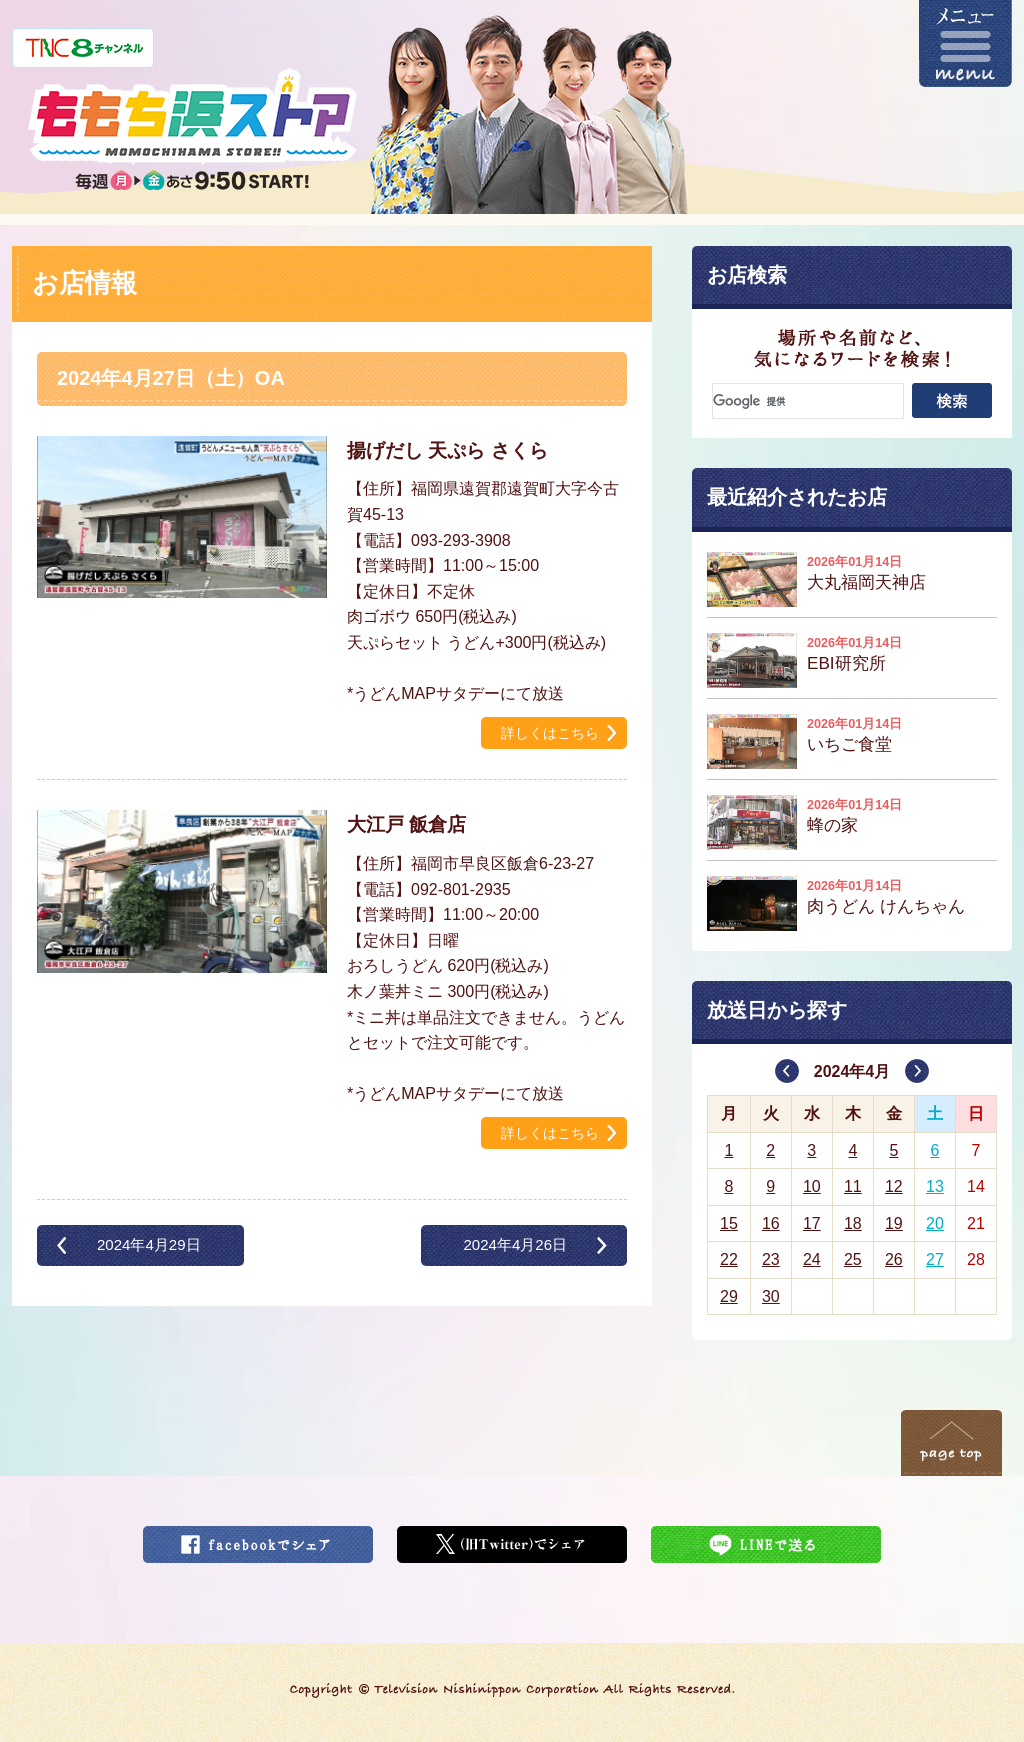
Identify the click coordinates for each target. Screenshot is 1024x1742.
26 (894, 1259)
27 (935, 1259)
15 (729, 1223)
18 (853, 1223)
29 (729, 1296)
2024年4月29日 (149, 1244)
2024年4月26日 (515, 1244)
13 (935, 1186)
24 (812, 1259)
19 (894, 1223)
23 (771, 1259)
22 (729, 1259)
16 (771, 1223)
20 (935, 1223)
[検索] (808, 401)
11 (853, 1186)
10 (812, 1186)
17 (812, 1223)
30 (771, 1296)
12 (894, 1186)
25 (853, 1259)
